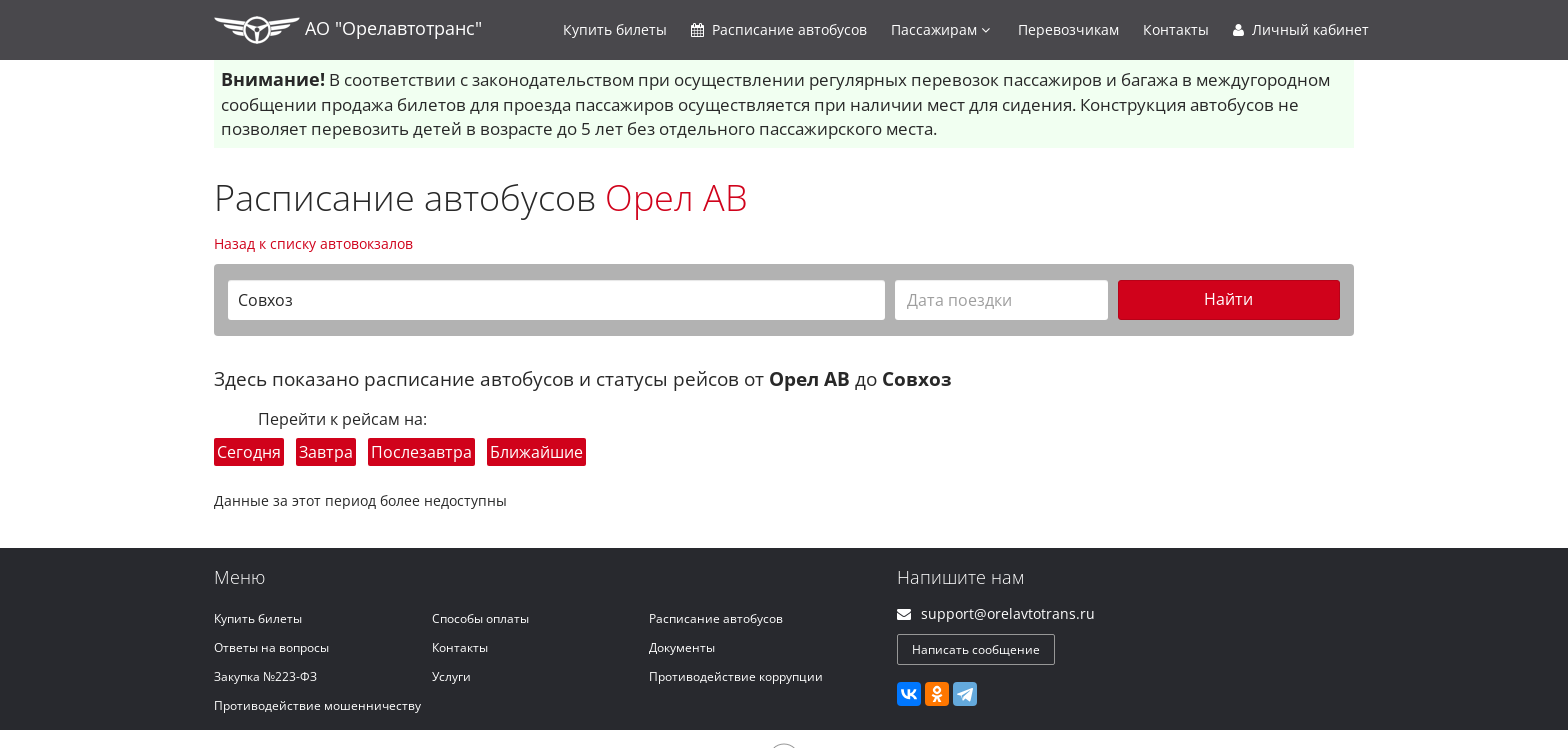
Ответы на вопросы (271, 647)
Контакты (1176, 29)
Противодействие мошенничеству (317, 705)
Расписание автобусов (716, 618)
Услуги (451, 676)
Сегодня (249, 452)
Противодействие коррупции (736, 676)
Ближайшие (536, 452)
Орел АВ (676, 197)
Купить (615, 29)
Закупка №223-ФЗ (265, 676)
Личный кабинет (1301, 29)
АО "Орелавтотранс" (348, 30)
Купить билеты (258, 618)
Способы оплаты (480, 618)
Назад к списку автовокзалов (313, 243)
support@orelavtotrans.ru (1008, 613)
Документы (682, 647)
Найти (1228, 299)
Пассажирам (940, 29)
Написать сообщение (976, 649)
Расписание (779, 29)
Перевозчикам (1068, 29)
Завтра (326, 452)
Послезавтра (421, 452)
